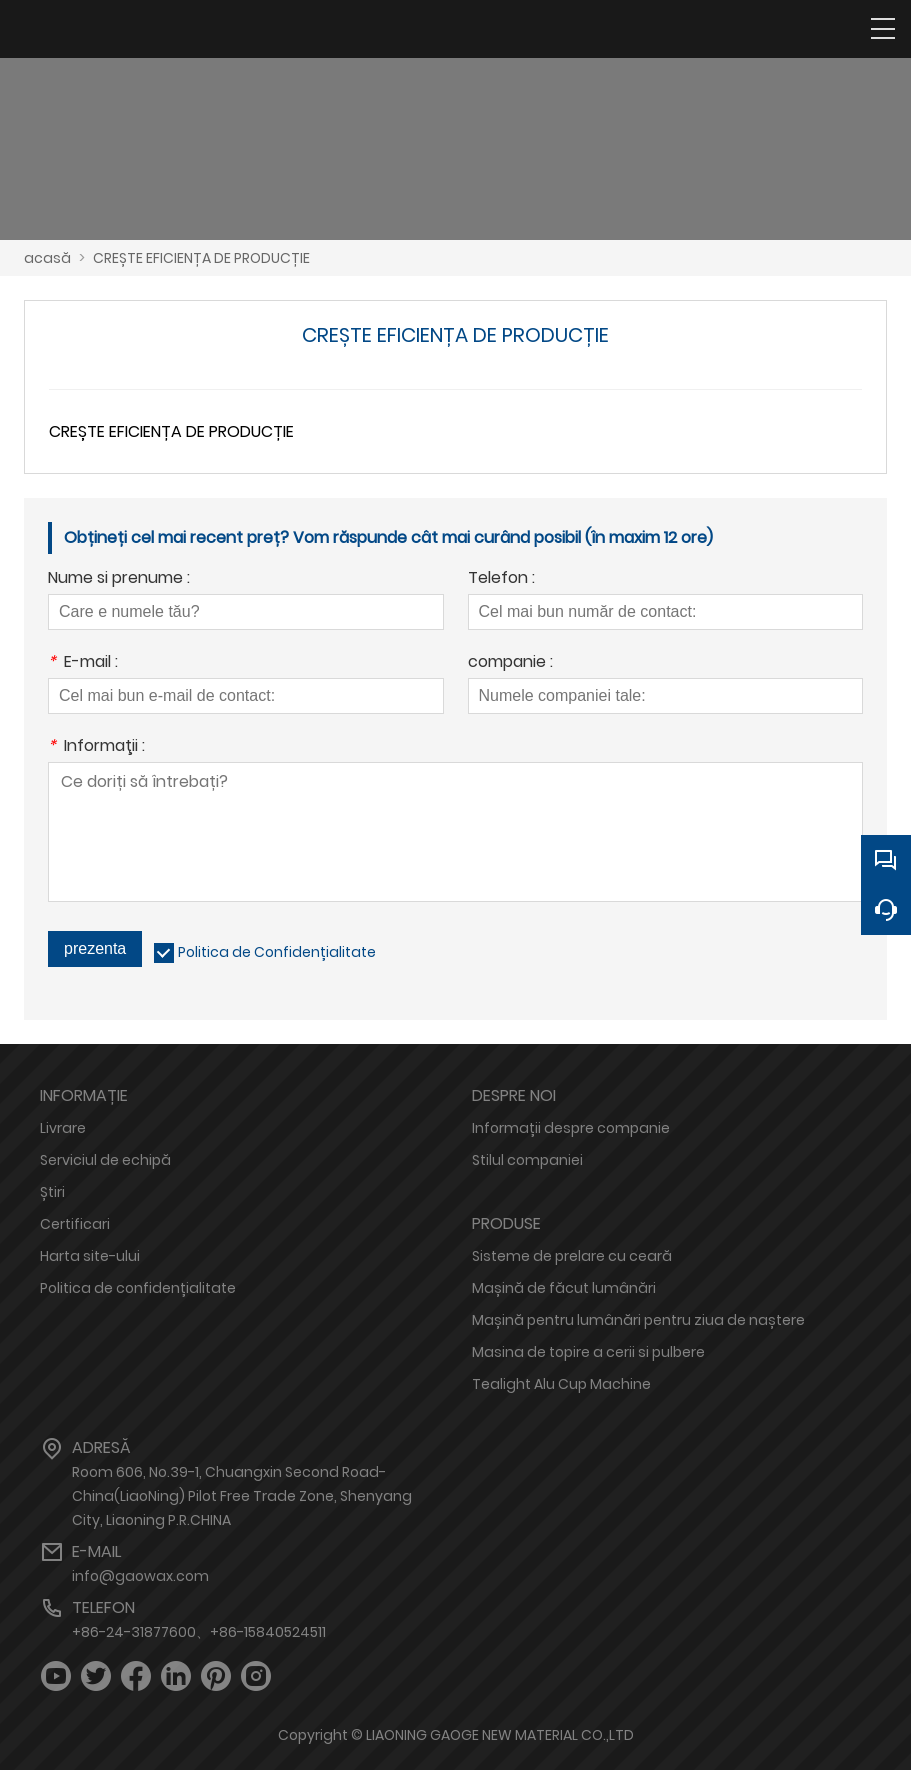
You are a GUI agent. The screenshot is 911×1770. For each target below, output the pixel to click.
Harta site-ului (90, 1256)
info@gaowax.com (140, 1576)
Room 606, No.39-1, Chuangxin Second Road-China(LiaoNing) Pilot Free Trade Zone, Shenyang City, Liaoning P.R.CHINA (242, 1496)
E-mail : (83, 663)
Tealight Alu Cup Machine (561, 1384)
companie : (510, 663)
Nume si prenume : (119, 579)
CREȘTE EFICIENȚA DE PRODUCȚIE (201, 258)
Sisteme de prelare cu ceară (572, 1256)
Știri (52, 1192)
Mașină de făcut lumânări (564, 1288)
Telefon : (501, 579)
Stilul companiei (527, 1160)
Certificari (75, 1224)
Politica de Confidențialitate (277, 952)
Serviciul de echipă (105, 1160)
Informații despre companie (571, 1128)
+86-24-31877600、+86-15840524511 (199, 1632)
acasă (47, 258)
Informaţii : (96, 747)
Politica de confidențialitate (138, 1288)
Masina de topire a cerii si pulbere (588, 1352)
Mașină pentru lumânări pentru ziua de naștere (638, 1320)
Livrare (63, 1128)
